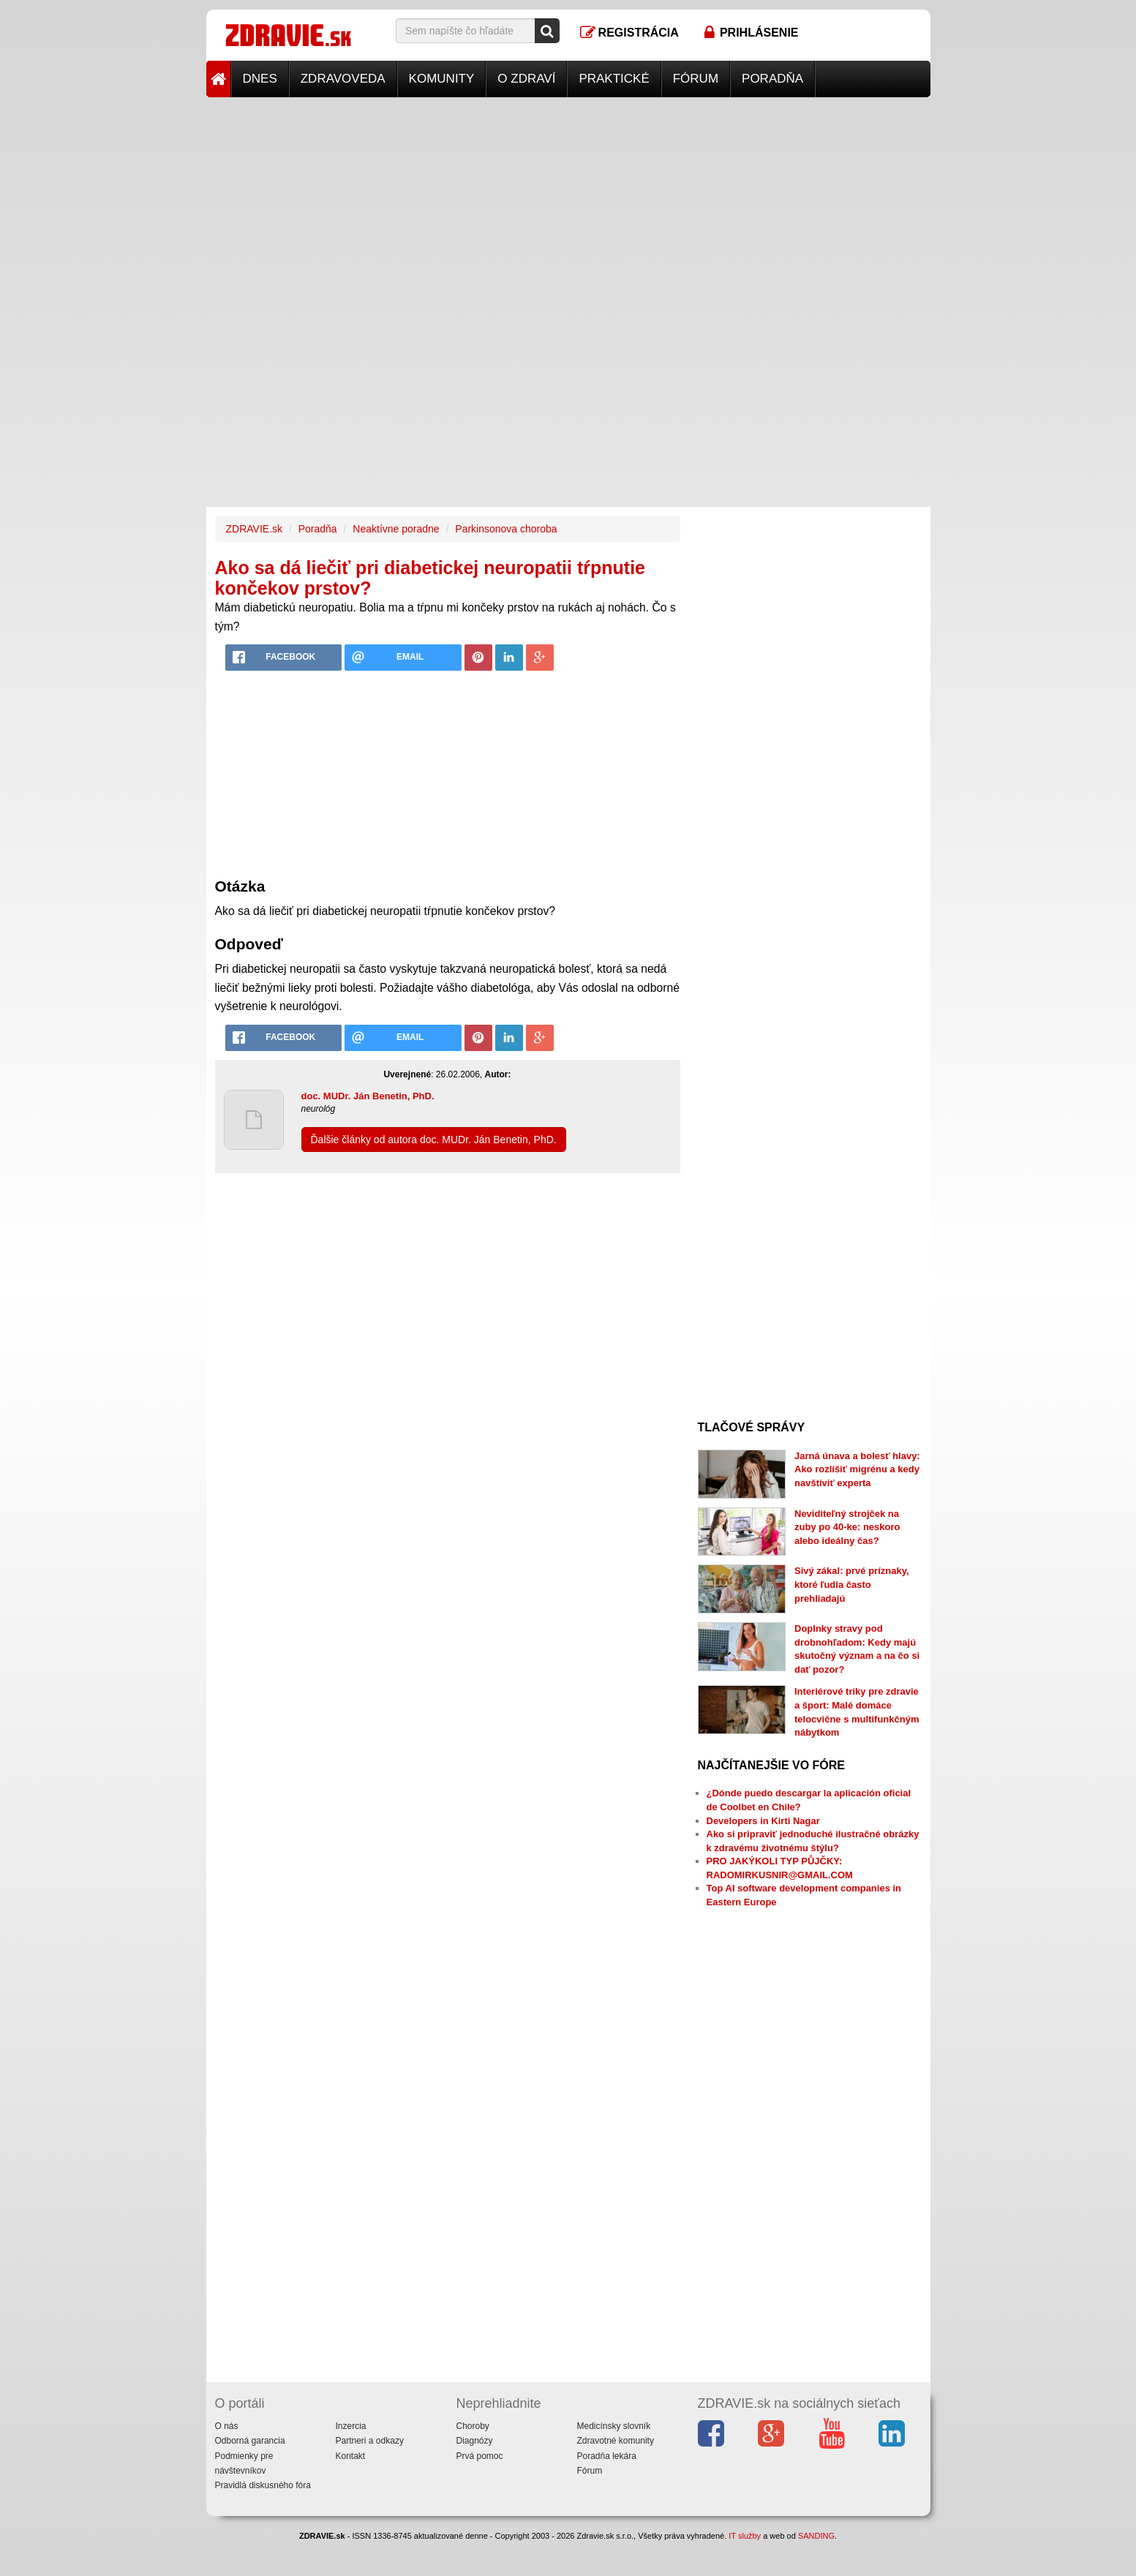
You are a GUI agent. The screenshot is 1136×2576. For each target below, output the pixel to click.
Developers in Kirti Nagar (763, 1820)
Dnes (260, 79)
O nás (226, 2426)
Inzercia (351, 2426)
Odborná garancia (250, 2441)
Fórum (695, 79)
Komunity (442, 79)
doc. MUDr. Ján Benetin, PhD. (368, 1096)
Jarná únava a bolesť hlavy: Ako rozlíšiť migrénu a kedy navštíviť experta (857, 1469)
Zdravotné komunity (615, 2441)
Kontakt (351, 2456)
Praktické (614, 79)
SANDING (816, 2535)
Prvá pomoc (479, 2456)
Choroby (472, 2426)
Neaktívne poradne (396, 529)
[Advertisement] (568, 199)
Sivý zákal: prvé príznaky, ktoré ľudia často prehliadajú (851, 1584)
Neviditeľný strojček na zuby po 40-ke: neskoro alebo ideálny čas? (847, 1527)
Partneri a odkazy (370, 2441)
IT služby (745, 2535)
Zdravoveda (343, 79)
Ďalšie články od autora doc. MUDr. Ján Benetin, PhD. (434, 1139)
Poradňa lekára (606, 2456)
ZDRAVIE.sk (254, 529)
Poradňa (772, 79)
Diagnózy (474, 2441)
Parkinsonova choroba (506, 529)
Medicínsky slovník (614, 2426)
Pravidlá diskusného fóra (263, 2485)
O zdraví (526, 79)
